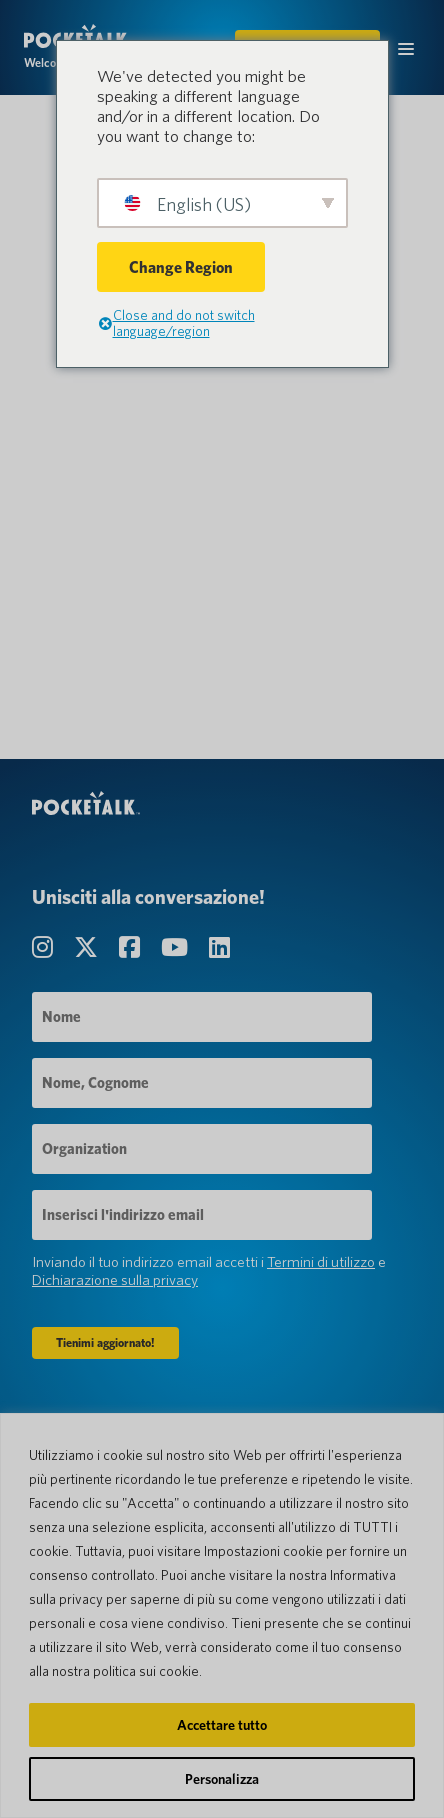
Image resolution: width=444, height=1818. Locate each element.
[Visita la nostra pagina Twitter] (88, 947)
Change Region (181, 267)
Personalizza (222, 1779)
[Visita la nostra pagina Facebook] (132, 947)
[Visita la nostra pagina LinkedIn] (219, 947)
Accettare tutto (222, 1725)
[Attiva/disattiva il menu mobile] (406, 47)
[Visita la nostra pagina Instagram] (45, 947)
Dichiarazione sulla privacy (115, 1280)
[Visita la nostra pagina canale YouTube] (177, 947)
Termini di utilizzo (321, 1262)
